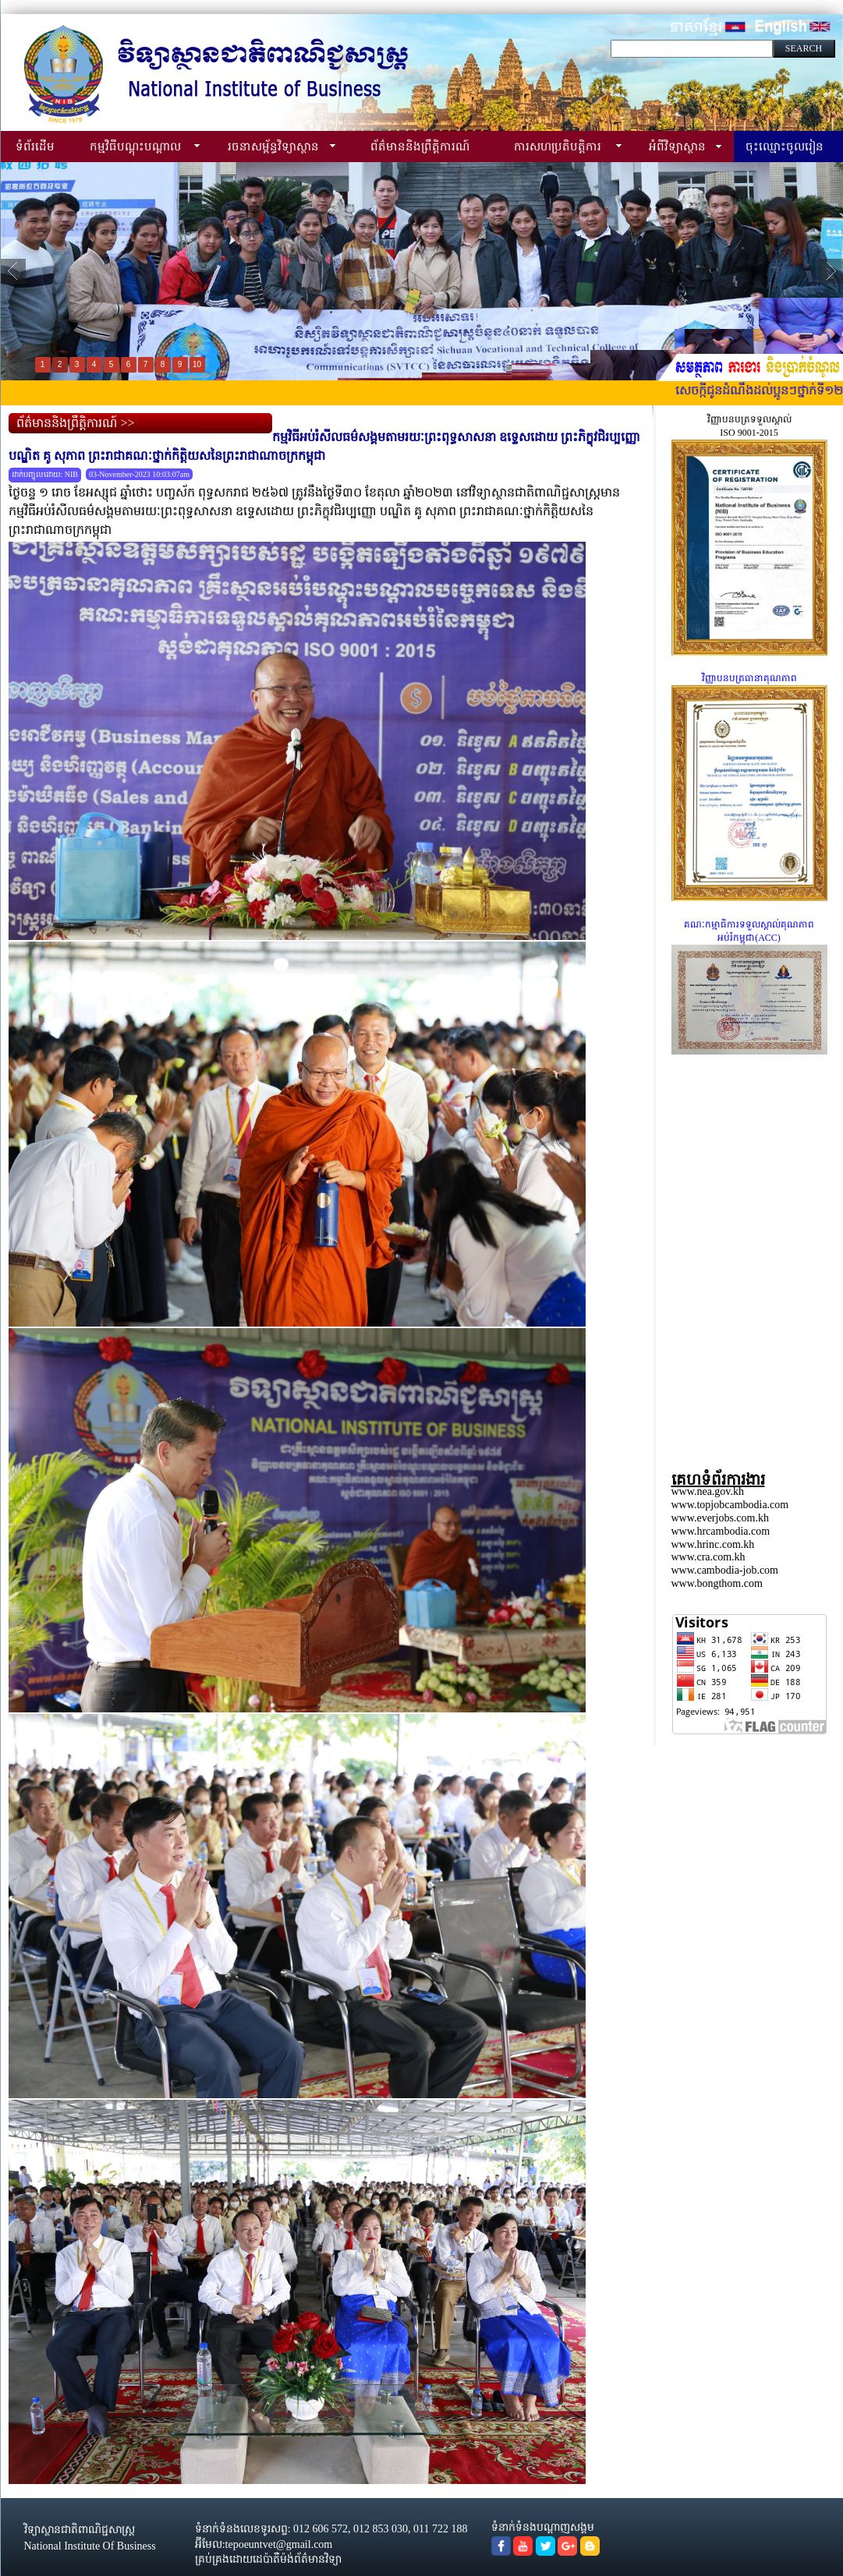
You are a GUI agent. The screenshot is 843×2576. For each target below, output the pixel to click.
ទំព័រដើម (35, 146)
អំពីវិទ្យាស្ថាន (677, 146)
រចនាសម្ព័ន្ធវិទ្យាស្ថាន (273, 146)
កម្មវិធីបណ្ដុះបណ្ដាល (135, 146)
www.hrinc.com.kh (713, 1544)
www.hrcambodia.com (720, 1531)
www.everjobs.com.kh (720, 1518)
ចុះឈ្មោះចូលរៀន (785, 146)
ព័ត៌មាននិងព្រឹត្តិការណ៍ (419, 146)
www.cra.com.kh (708, 1557)
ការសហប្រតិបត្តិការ (557, 146)
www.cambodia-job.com (725, 1570)
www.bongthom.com (717, 1583)
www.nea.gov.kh (707, 1491)
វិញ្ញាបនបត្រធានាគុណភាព (749, 678)
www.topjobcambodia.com (730, 1505)
